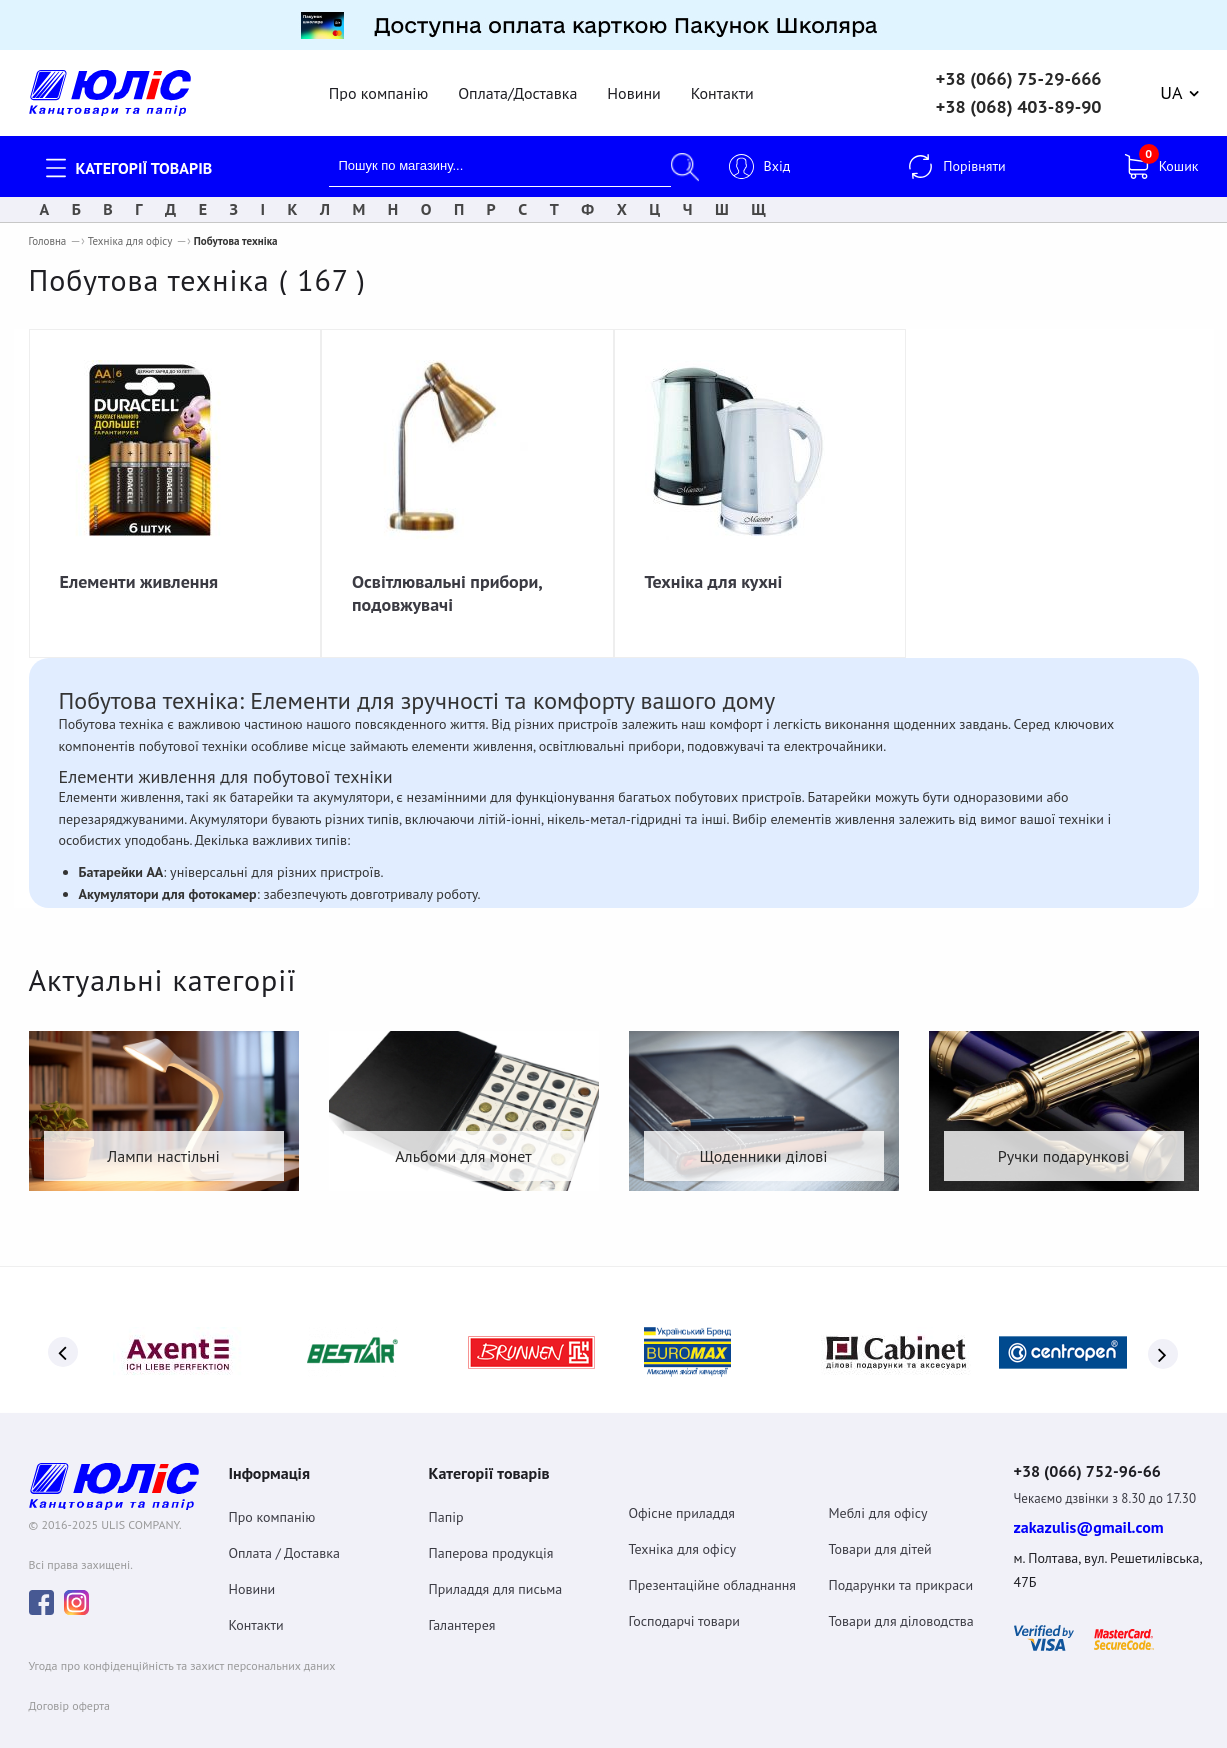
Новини (633, 81)
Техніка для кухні (714, 569)
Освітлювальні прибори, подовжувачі (447, 581)
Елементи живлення (139, 569)
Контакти (722, 81)
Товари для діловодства (901, 1594)
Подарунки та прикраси (901, 1558)
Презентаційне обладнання (713, 1558)
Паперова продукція (491, 1526)
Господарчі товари (685, 1594)
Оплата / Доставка (284, 1526)
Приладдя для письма (496, 1562)
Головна (48, 229)
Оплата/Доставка (517, 81)
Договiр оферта (69, 1682)
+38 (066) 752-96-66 (1106, 1446)
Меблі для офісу (878, 1486)
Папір (446, 1490)
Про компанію (378, 81)
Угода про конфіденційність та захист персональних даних (182, 1642)
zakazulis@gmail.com (1089, 1504)
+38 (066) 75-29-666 (1019, 67)
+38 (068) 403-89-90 (1019, 95)
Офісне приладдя (682, 1486)
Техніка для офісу (130, 229)
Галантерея (462, 1598)
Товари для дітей (880, 1522)
